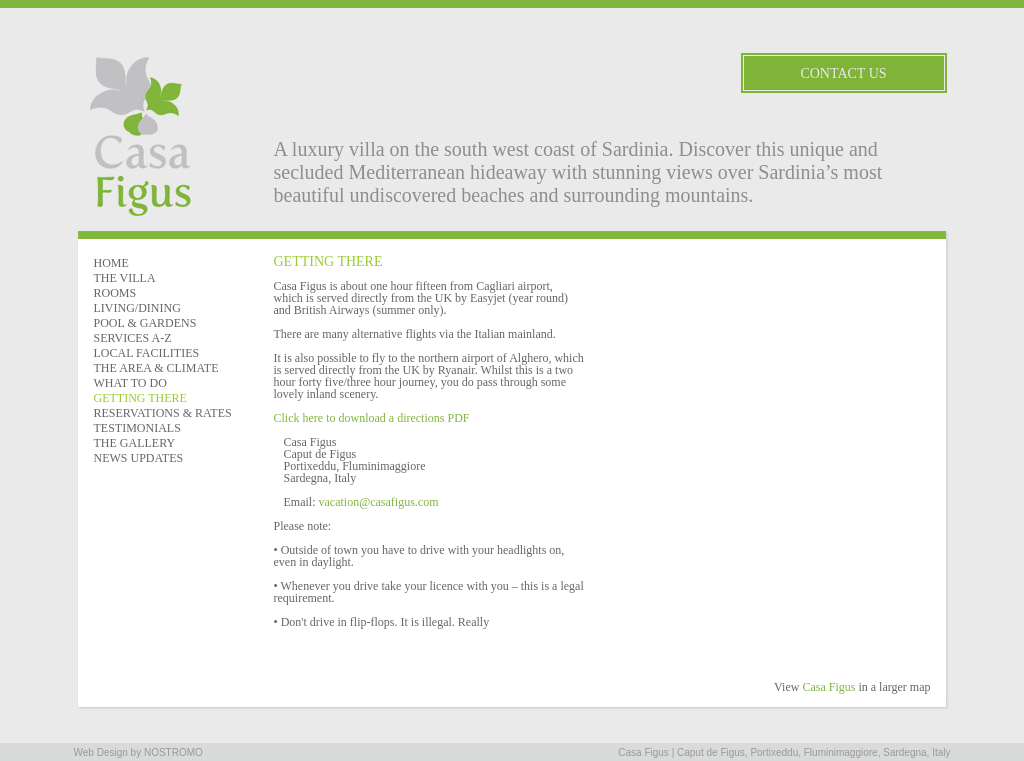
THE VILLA (125, 278)
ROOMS (115, 293)
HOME (111, 263)
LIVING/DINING (137, 308)
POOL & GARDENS (145, 323)
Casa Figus (828, 687)
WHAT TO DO (130, 383)
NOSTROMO (173, 752)
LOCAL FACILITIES (147, 353)
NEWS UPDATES (139, 458)
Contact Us (843, 73)
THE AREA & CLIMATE (156, 368)
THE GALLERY (135, 443)
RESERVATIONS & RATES (163, 413)
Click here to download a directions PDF (372, 418)
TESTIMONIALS (137, 428)
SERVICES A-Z (133, 338)
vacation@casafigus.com (379, 502)
